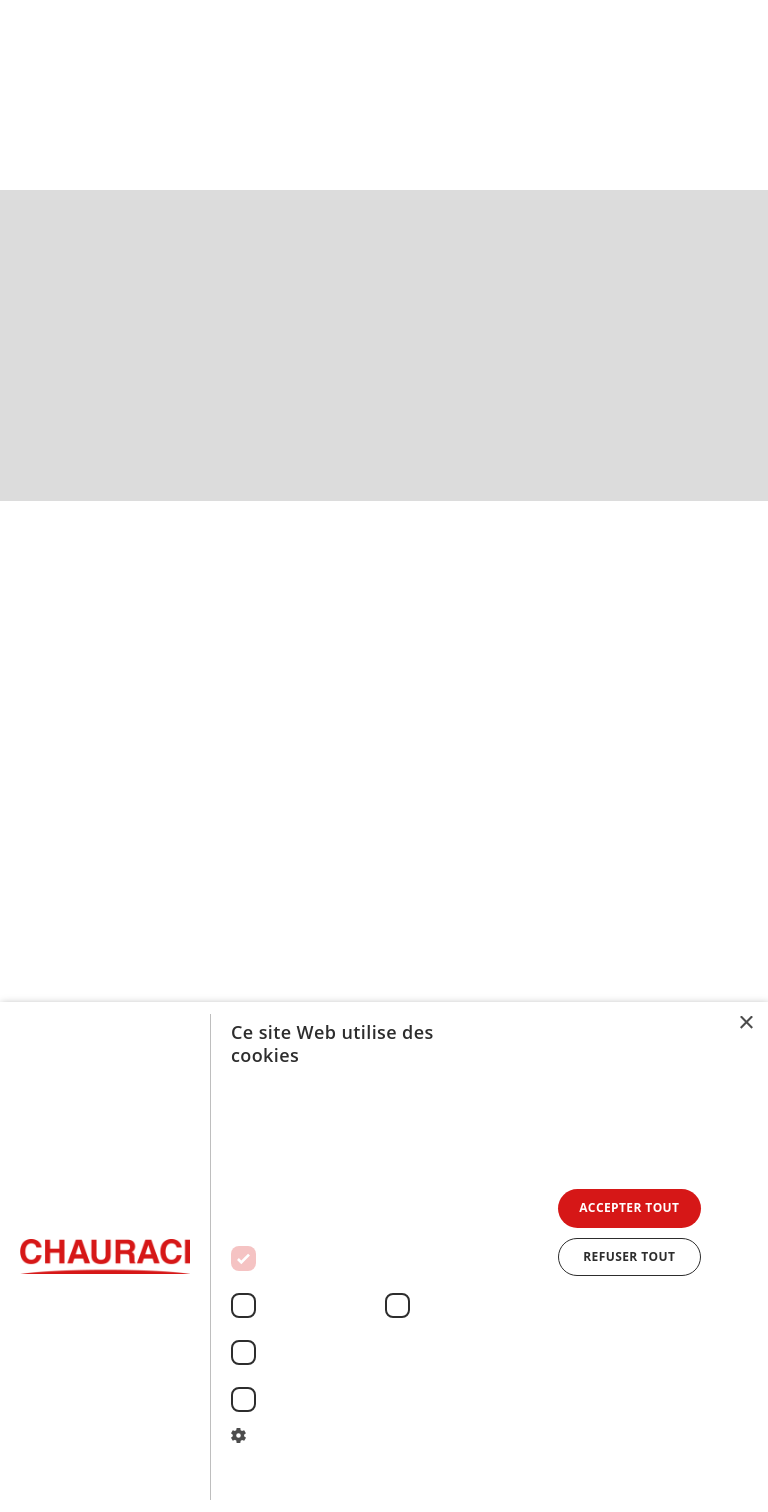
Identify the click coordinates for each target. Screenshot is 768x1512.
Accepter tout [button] (629, 1207)
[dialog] (384, 1257)
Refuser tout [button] (629, 1256)
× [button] (745, 1023)
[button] (734, 90)
